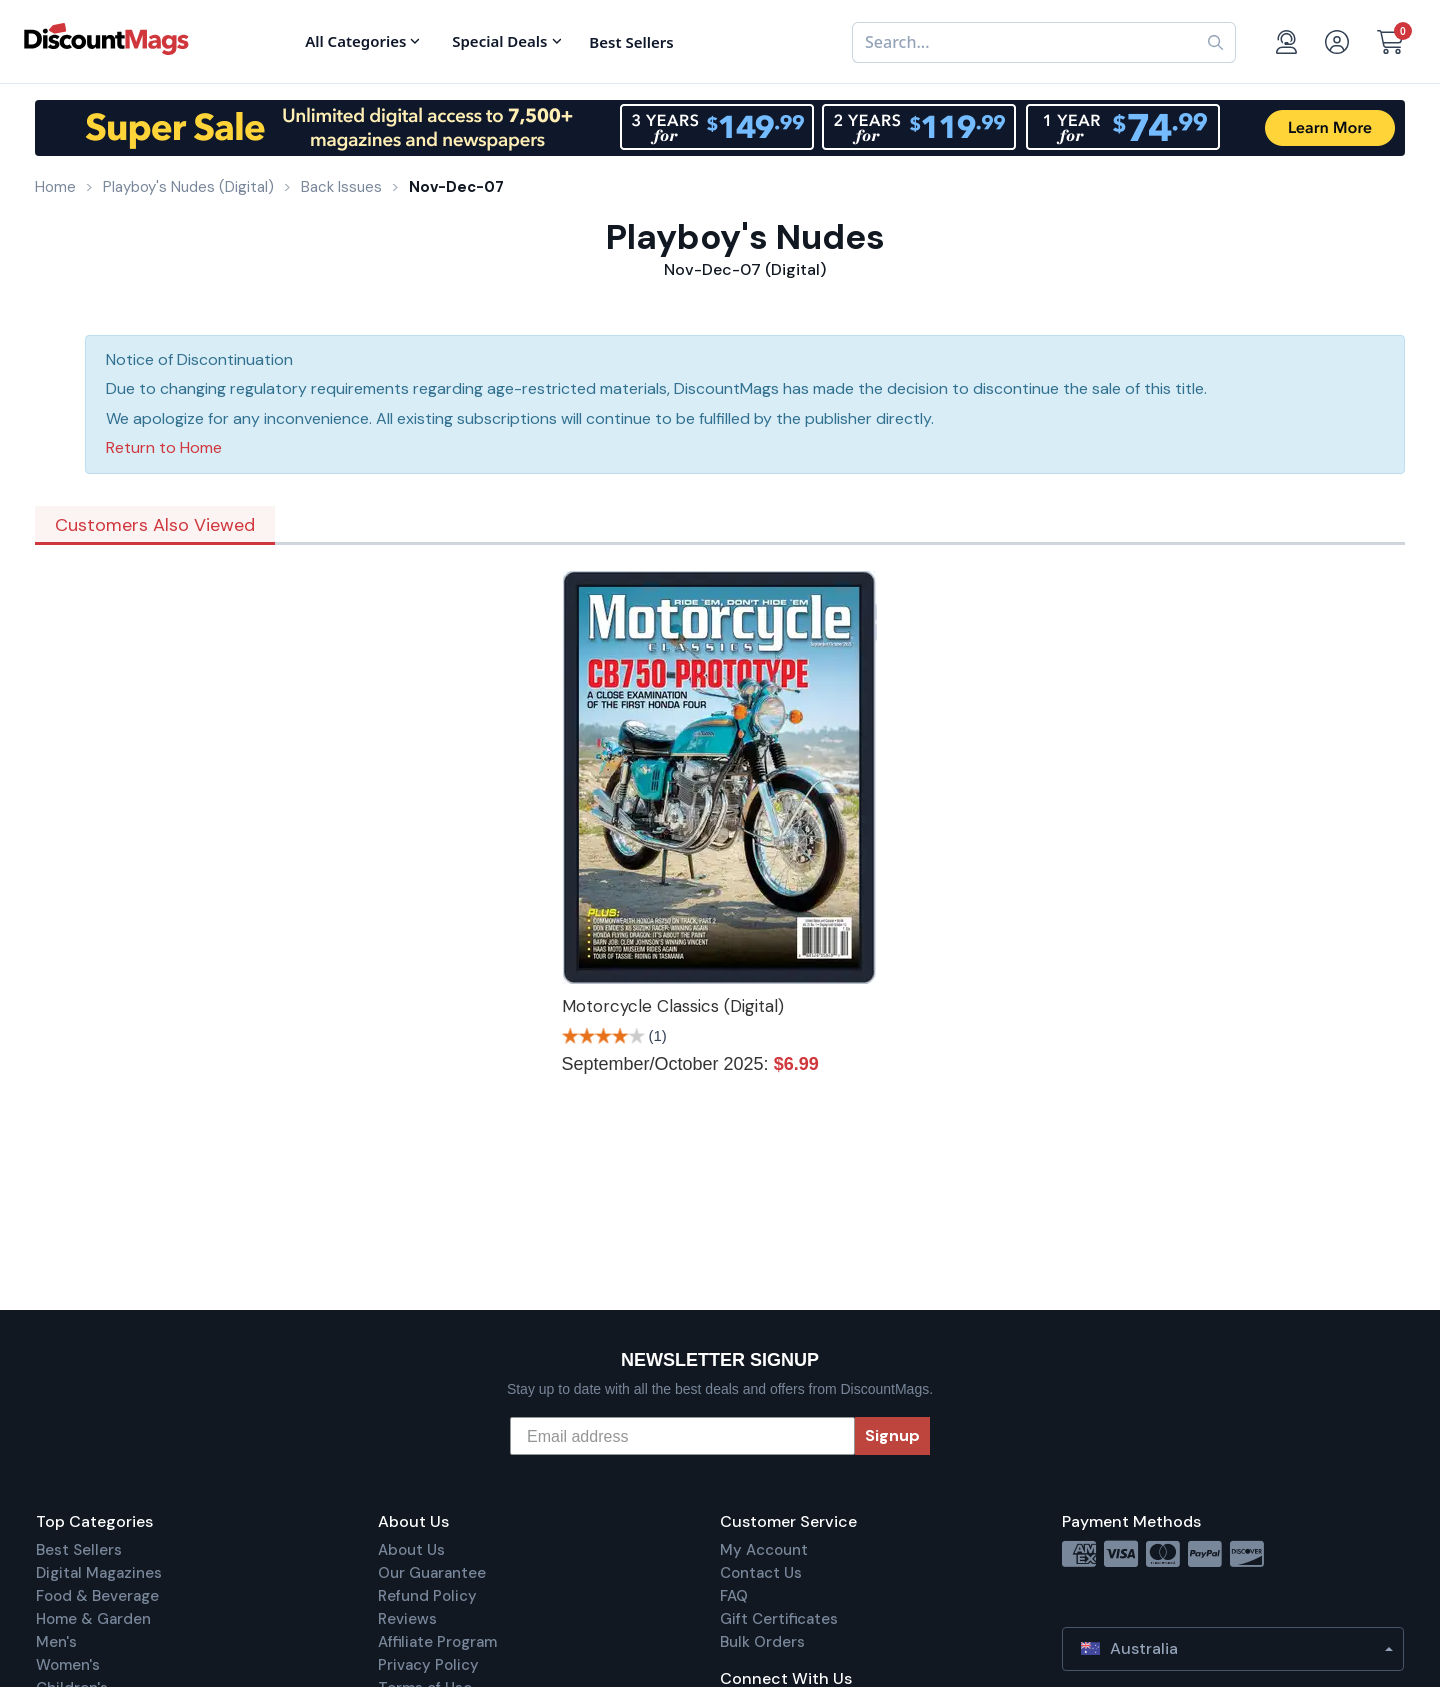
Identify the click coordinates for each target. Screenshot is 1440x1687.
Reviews (407, 1619)
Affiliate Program (437, 1642)
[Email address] (682, 1436)
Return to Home (164, 447)
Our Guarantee (432, 1573)
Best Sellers (79, 1550)
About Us (411, 1550)
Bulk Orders (762, 1642)
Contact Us (761, 1573)
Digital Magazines (99, 1573)
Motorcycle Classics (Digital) (673, 1006)
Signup (892, 1435)
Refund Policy (427, 1596)
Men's (56, 1642)
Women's (68, 1665)
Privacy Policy (428, 1665)
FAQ (734, 1596)
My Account (764, 1550)
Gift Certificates (779, 1619)
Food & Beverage (97, 1596)
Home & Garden (93, 1619)
